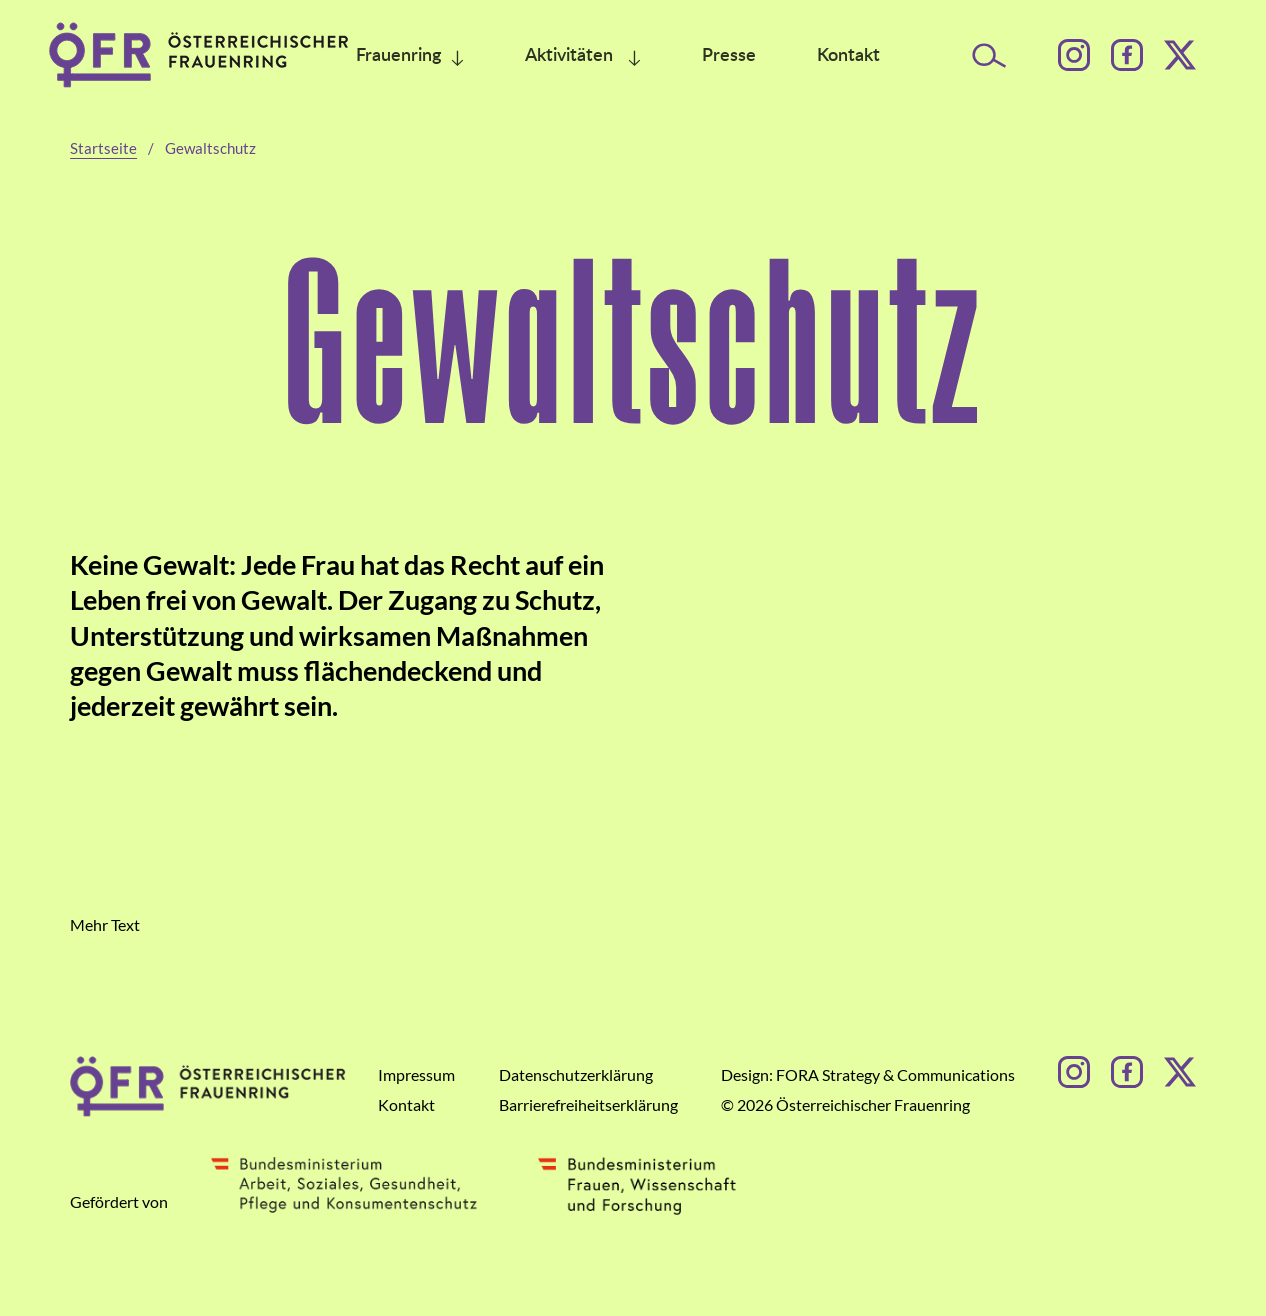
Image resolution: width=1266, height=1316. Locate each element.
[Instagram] (1074, 55)
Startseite (103, 148)
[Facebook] (1127, 55)
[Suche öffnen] (989, 55)
